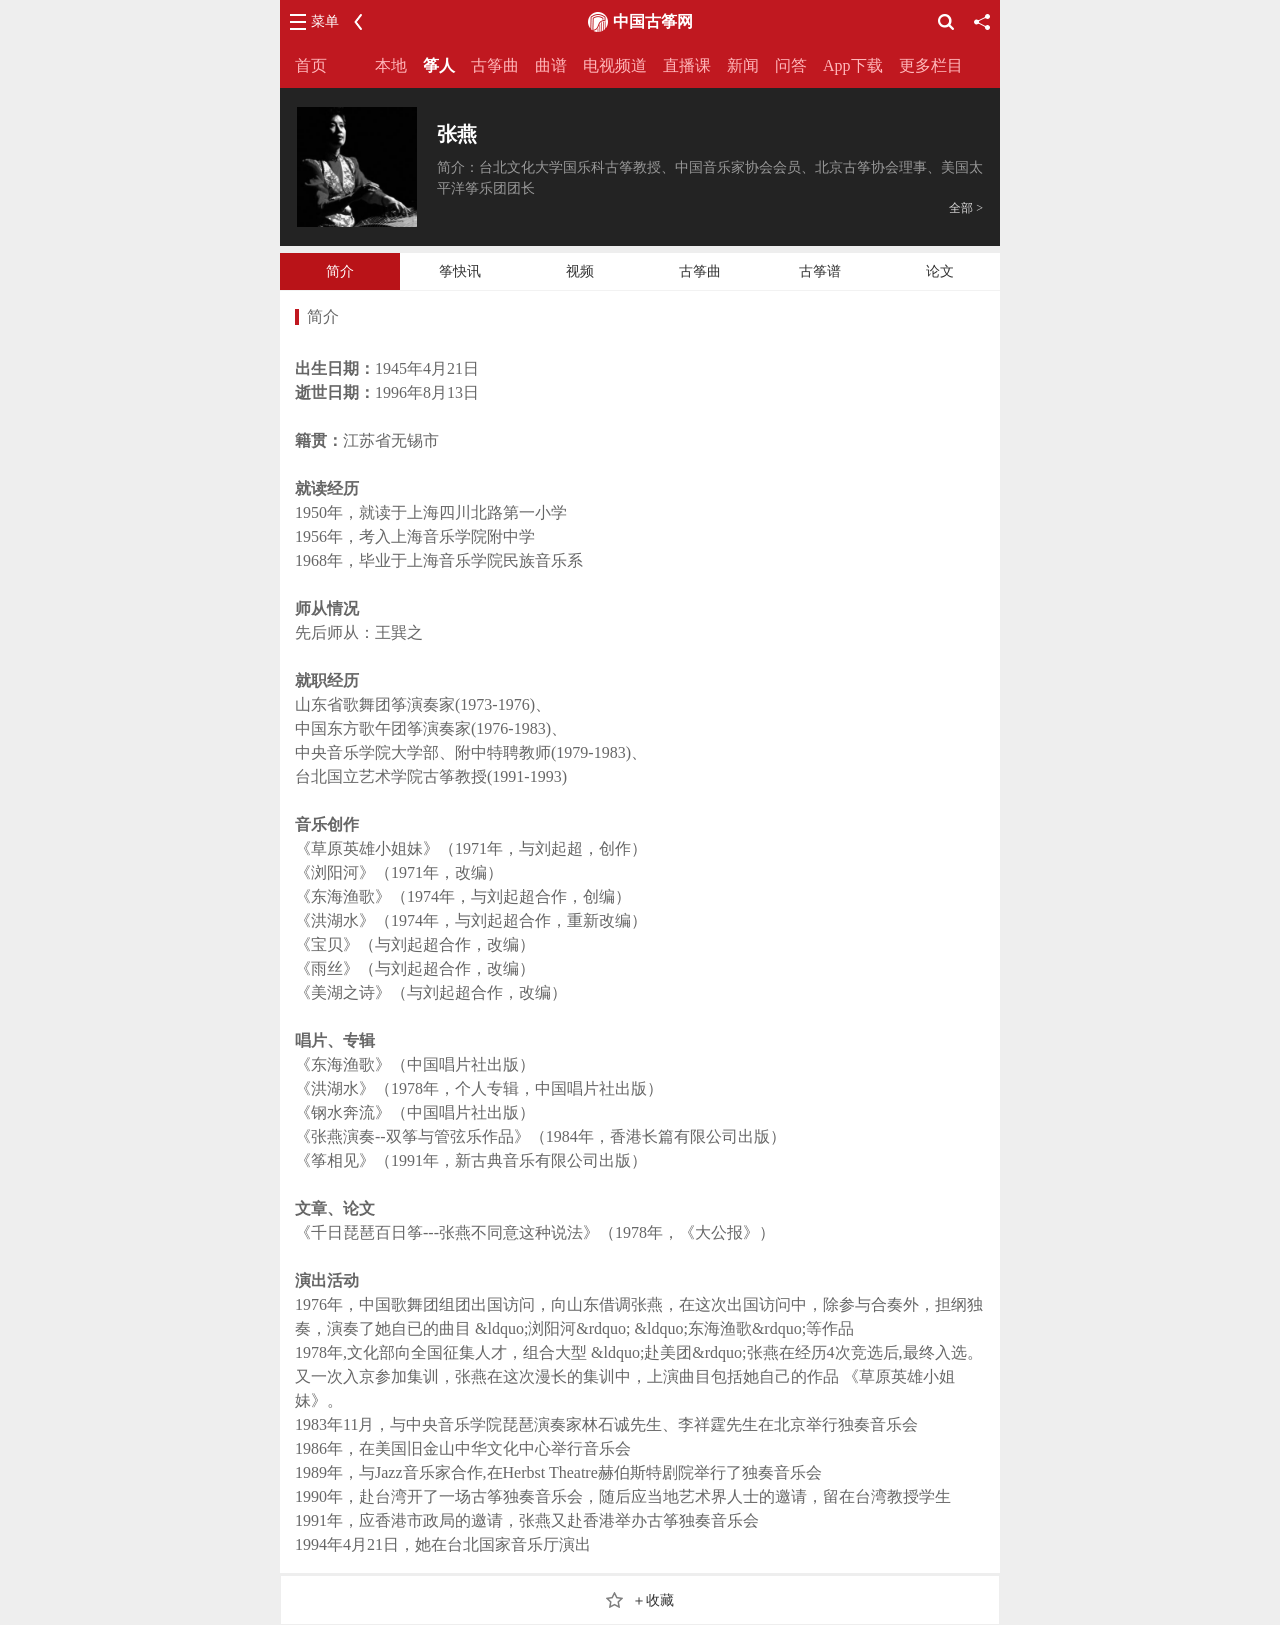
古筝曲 (495, 65)
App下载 (853, 65)
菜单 (325, 21)
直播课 (687, 65)
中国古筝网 (653, 21)
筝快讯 (460, 271)
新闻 (743, 65)
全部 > (966, 208)
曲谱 (551, 65)
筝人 (439, 65)
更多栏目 (931, 65)
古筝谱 (820, 271)
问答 (791, 65)
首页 (311, 65)
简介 (340, 271)
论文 (940, 271)
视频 (580, 271)
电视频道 (615, 65)
